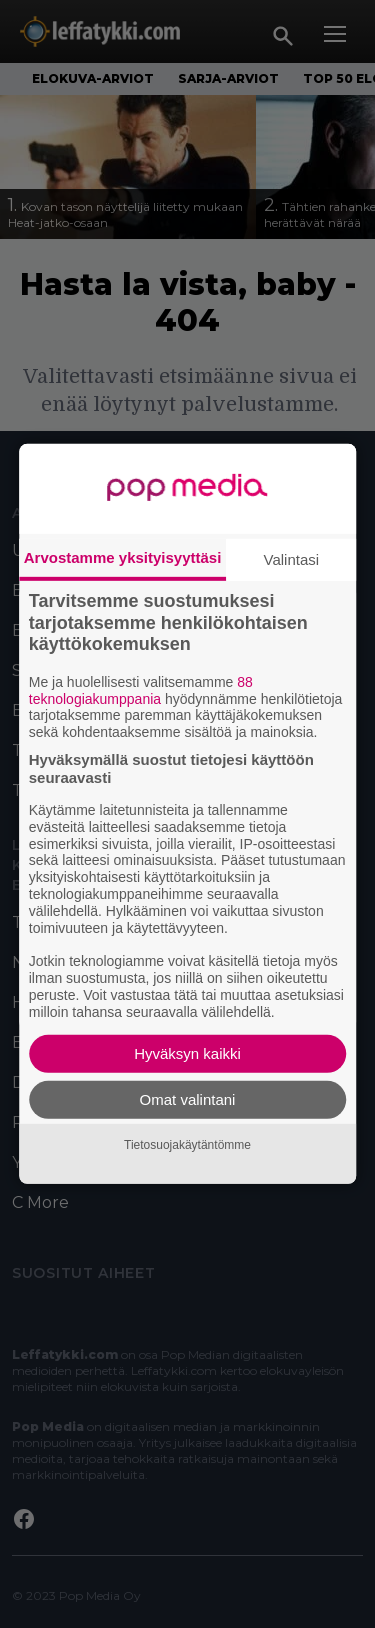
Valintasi (292, 559)
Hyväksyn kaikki (187, 1053)
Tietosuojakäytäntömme (187, 1145)
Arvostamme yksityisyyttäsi (123, 557)
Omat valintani (188, 1099)
